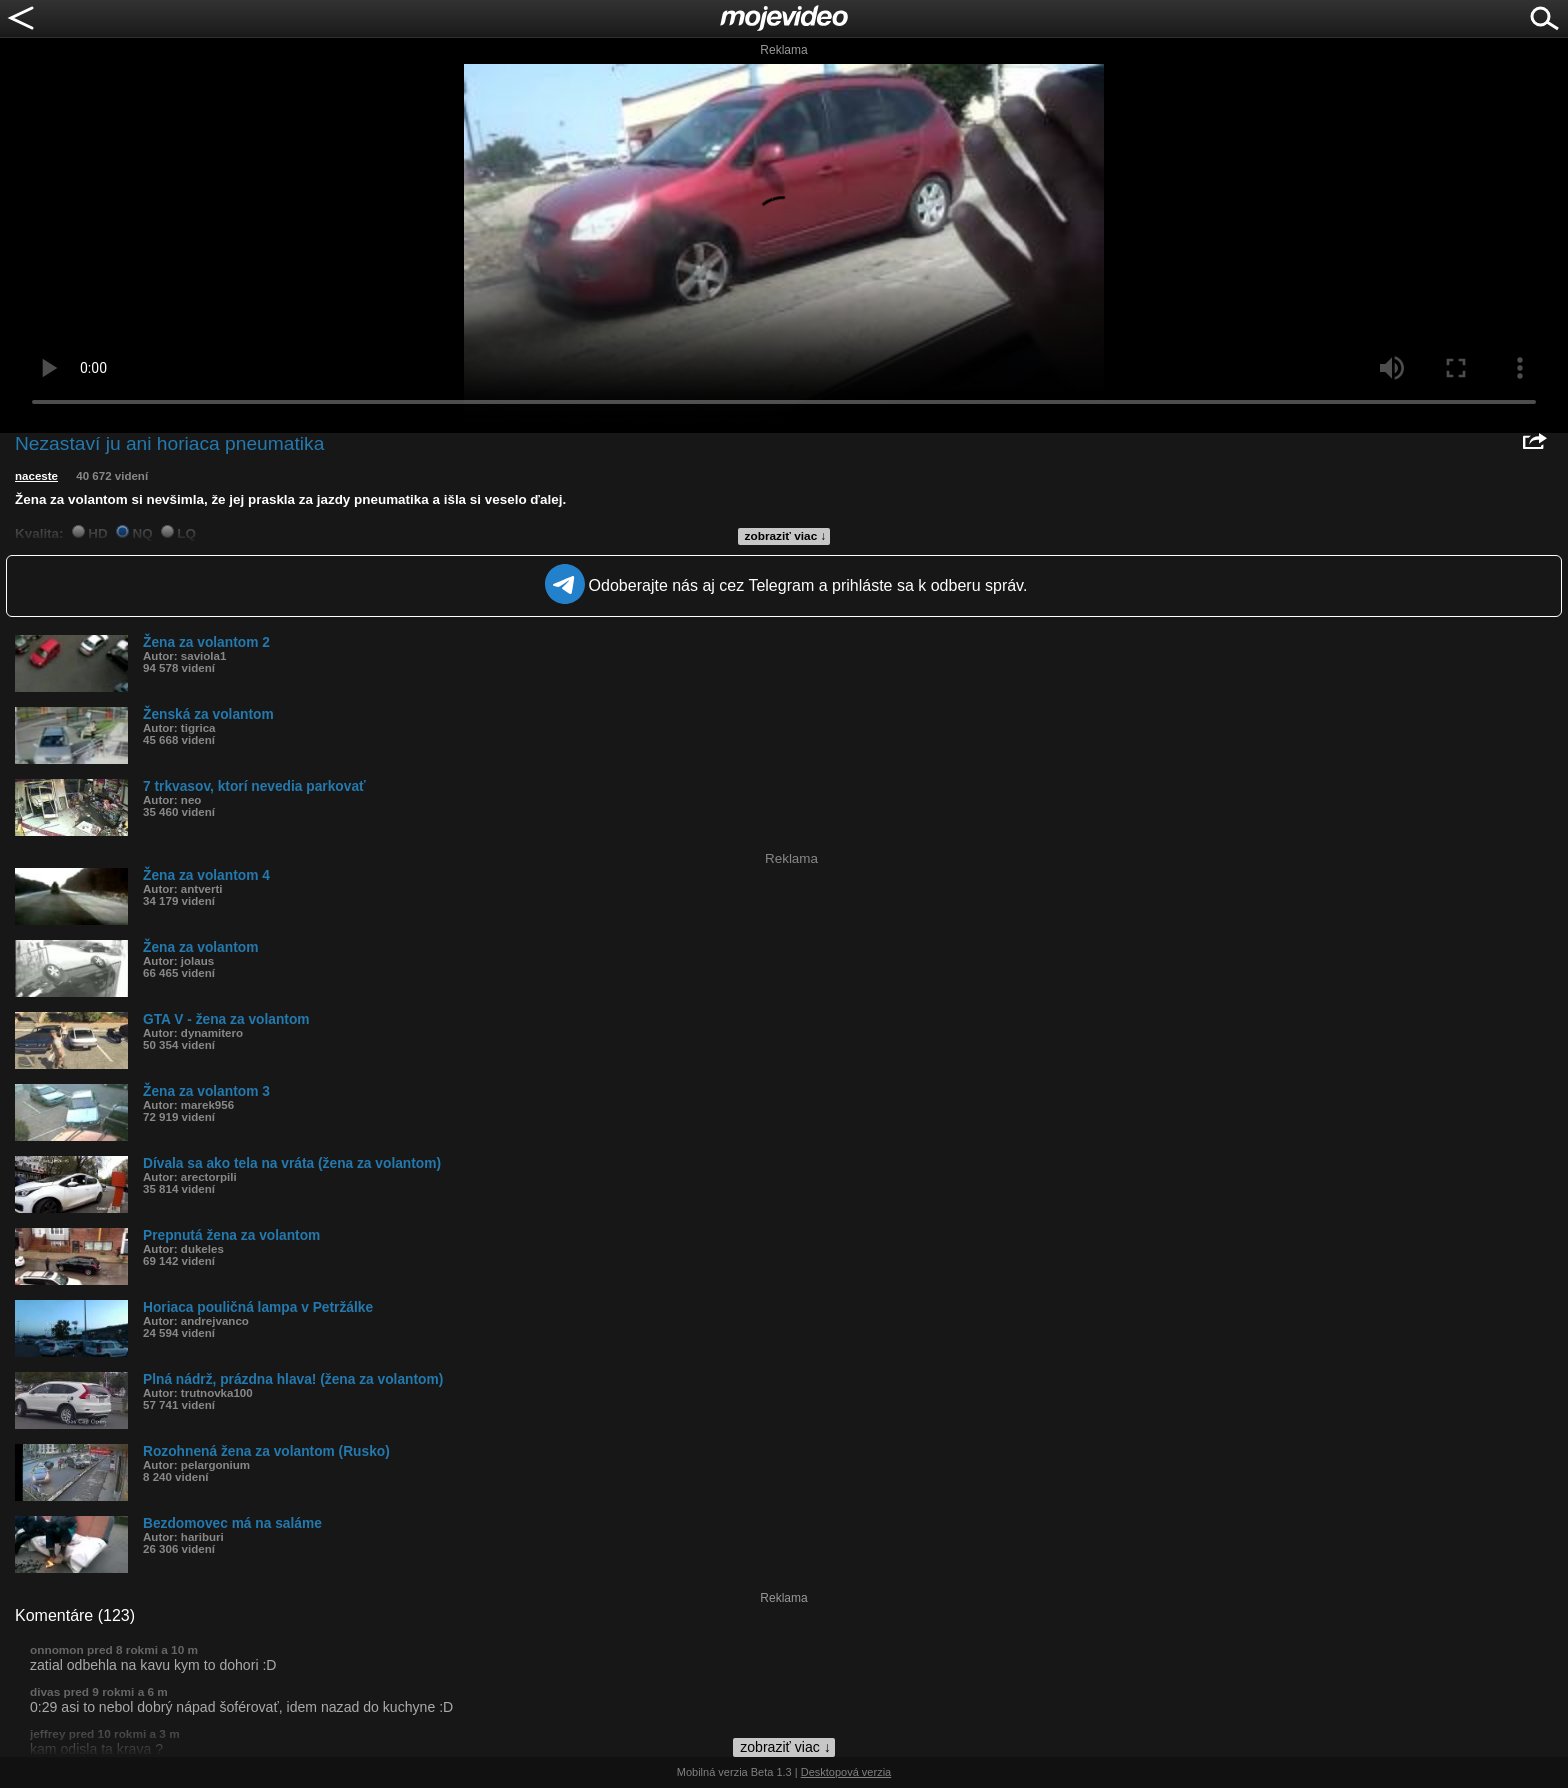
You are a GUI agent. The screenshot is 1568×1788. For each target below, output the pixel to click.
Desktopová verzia (846, 1772)
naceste (36, 476)
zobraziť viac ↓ (786, 536)
